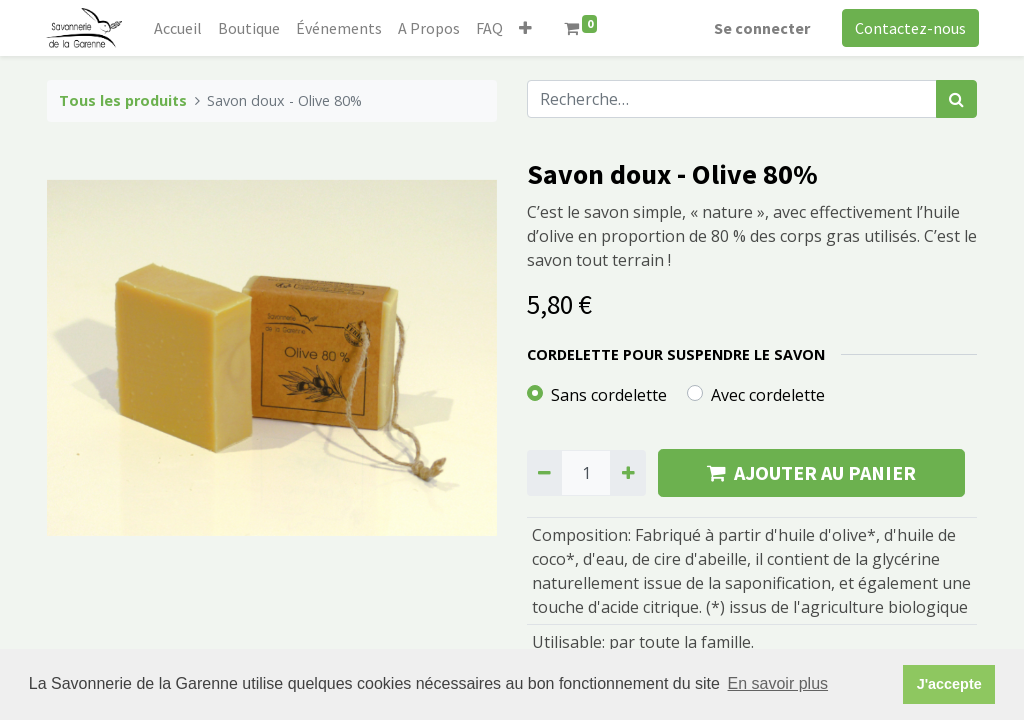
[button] (527, 28)
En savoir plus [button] (778, 683)
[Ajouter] (627, 473)
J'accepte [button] (949, 684)
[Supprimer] (544, 473)
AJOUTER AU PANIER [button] (811, 472)
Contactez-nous (908, 28)
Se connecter (760, 28)
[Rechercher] (956, 99)
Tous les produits (123, 100)
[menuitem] (180, 28)
